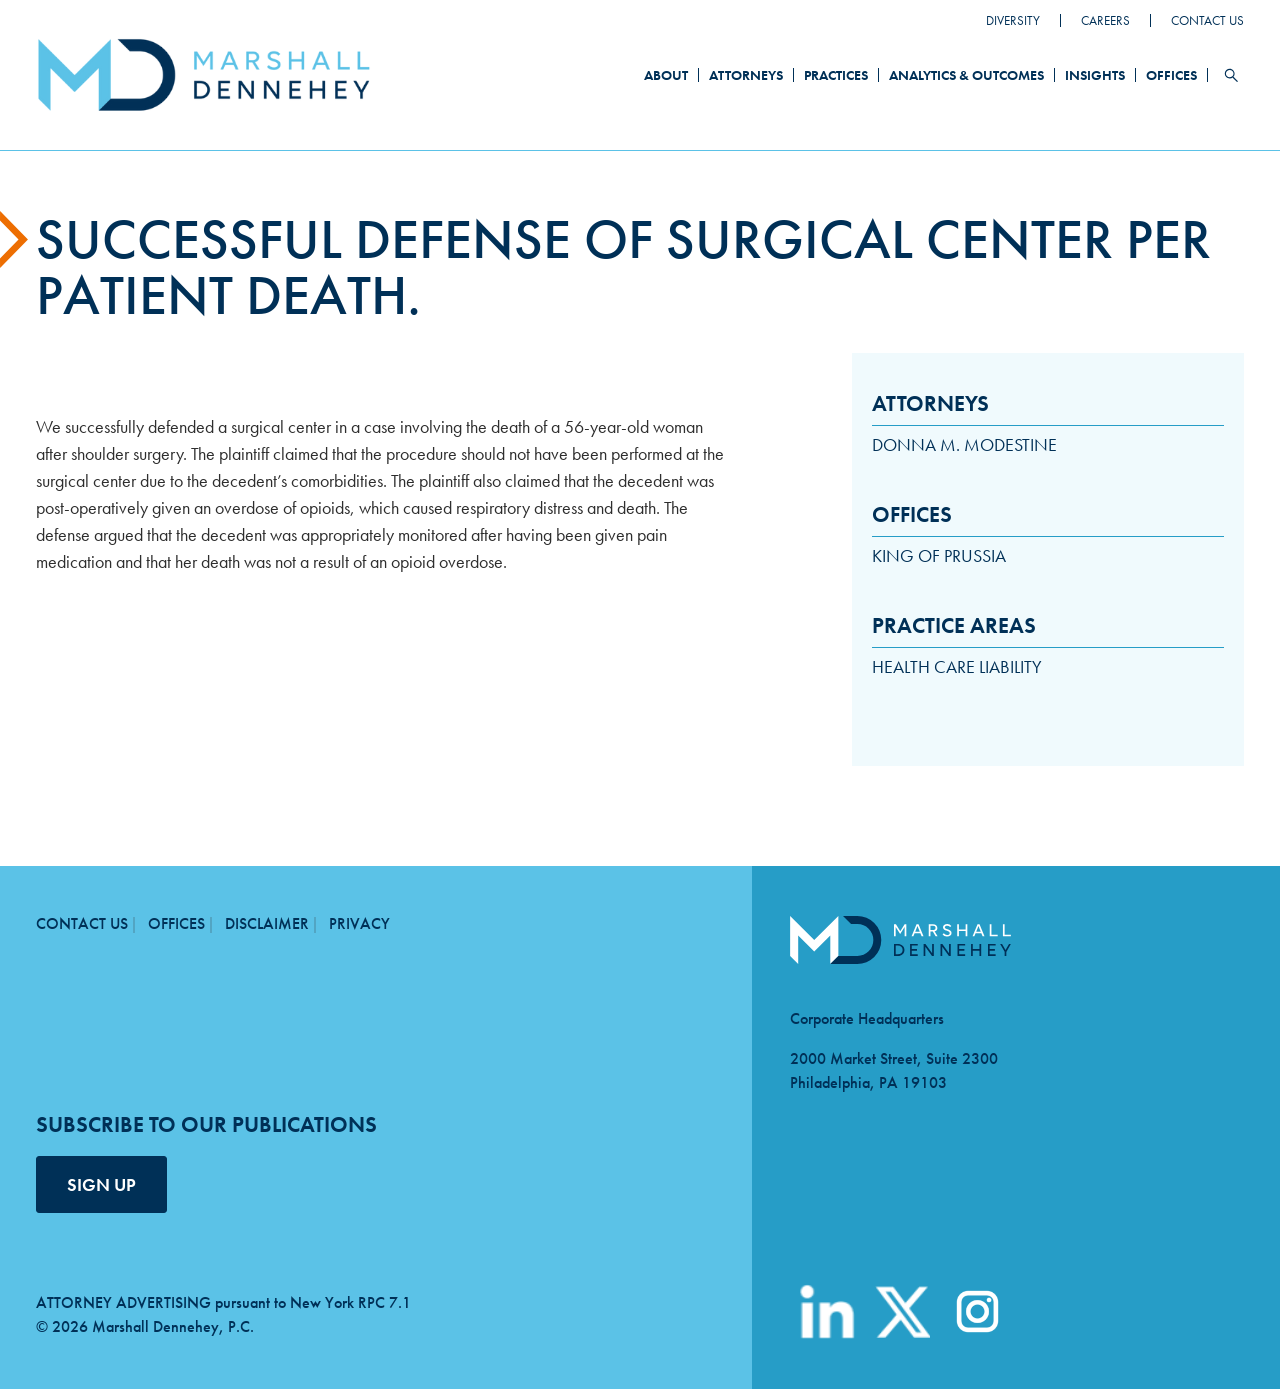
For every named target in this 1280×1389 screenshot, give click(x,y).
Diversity (1013, 20)
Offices (1171, 75)
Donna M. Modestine (964, 444)
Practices (836, 75)
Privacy (359, 923)
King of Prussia (939, 555)
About (666, 75)
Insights (1095, 75)
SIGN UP (101, 1184)
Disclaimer (267, 923)
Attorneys (746, 75)
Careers (1105, 20)
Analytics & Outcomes (966, 75)
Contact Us (1207, 20)
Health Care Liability (957, 666)
